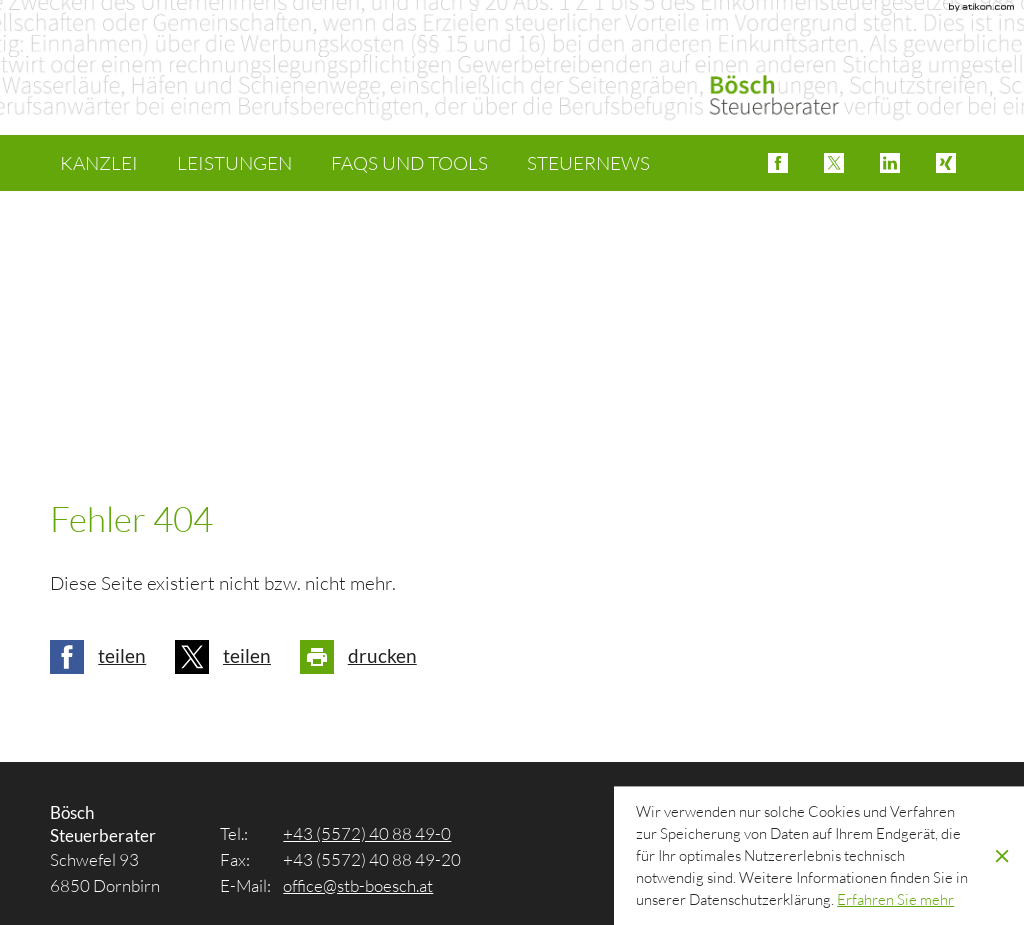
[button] (778, 163)
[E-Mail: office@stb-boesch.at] (358, 885)
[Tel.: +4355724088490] (367, 833)
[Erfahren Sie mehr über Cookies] (895, 899)
